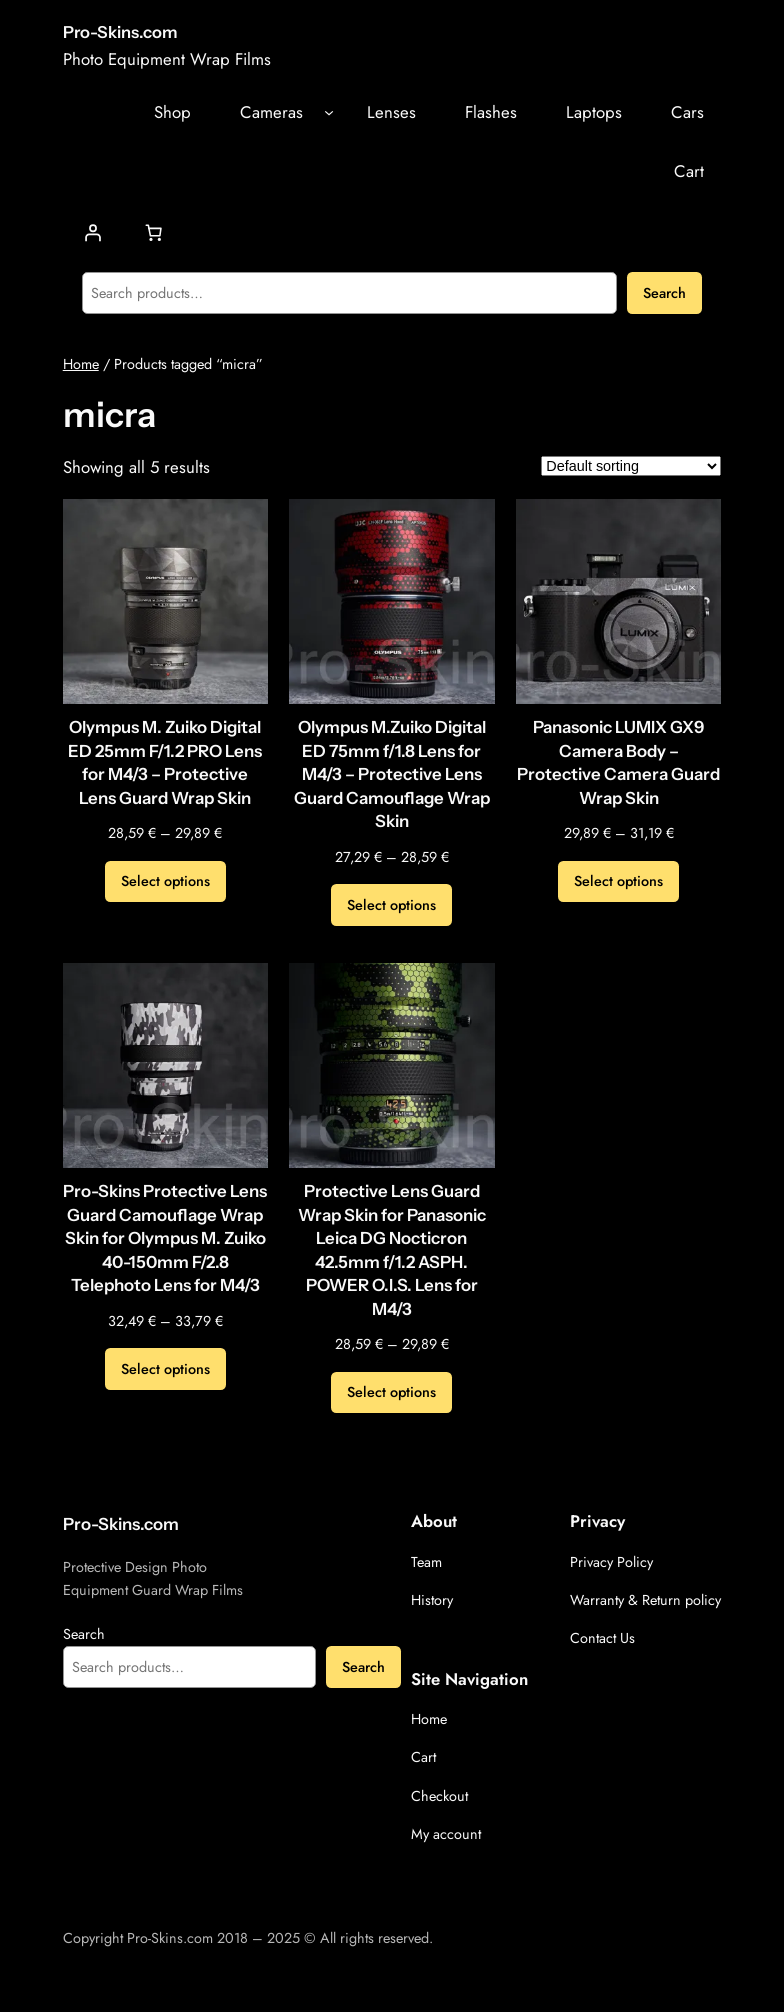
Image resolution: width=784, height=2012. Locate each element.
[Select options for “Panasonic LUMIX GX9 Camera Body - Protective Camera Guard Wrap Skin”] (618, 882)
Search (664, 293)
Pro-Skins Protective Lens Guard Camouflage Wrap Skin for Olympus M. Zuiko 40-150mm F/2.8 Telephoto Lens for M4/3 (165, 1238)
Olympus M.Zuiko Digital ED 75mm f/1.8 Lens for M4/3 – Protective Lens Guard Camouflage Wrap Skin (392, 774)
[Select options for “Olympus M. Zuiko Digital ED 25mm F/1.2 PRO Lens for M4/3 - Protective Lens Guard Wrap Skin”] (165, 882)
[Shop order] (631, 466)
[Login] (92, 232)
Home (81, 364)
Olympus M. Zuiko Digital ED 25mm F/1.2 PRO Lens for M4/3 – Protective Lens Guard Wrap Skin (165, 762)
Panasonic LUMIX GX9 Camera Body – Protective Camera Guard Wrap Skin (618, 762)
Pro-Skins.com (120, 32)
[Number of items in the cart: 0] (153, 232)
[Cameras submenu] (329, 112)
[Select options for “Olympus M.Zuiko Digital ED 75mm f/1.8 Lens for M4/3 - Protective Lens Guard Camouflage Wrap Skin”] (391, 905)
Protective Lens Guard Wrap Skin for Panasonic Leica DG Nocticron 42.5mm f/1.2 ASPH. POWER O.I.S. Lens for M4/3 (392, 1250)
